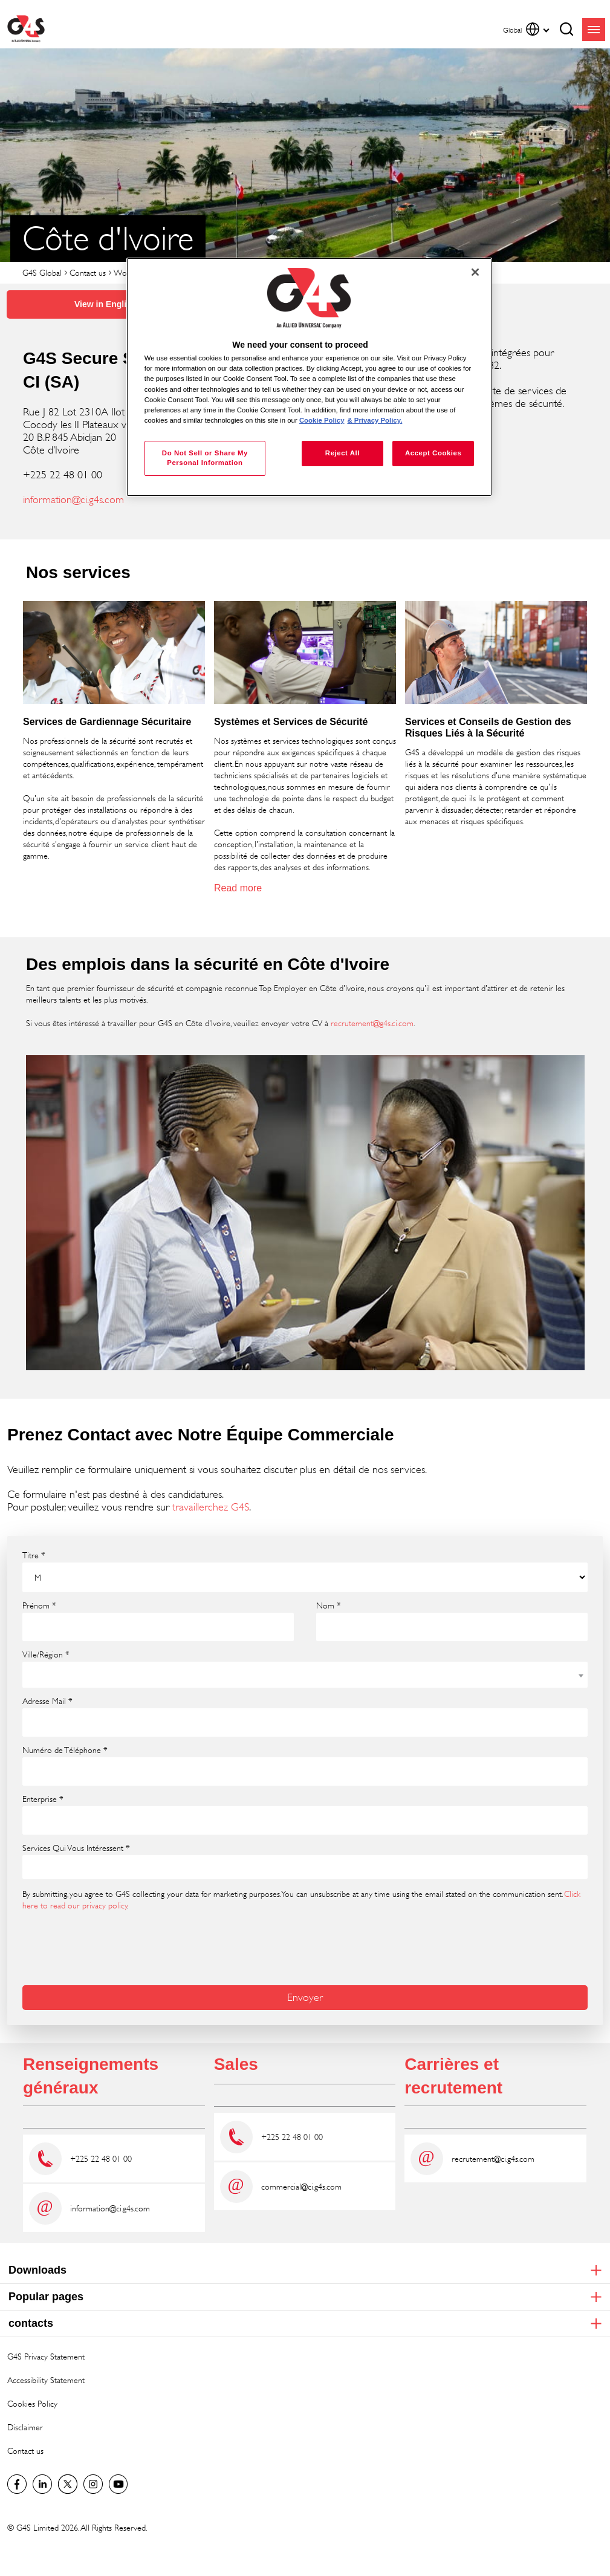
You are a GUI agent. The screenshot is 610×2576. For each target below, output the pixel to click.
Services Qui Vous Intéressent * (76, 1848)
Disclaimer (25, 2427)
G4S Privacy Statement (46, 2356)
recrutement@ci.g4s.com (493, 2158)
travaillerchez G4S (210, 1507)
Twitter (67, 2484)
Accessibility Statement (46, 2380)
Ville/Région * (46, 1654)
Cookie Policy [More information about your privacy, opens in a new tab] (322, 420)
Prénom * (39, 1605)
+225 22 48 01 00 (101, 2158)
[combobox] (305, 1675)
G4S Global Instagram (93, 2484)
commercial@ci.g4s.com (301, 2186)
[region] (309, 377)
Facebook (17, 2484)
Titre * (33, 1555)
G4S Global (42, 272)
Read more (238, 888)
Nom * (328, 1605)
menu (593, 29)
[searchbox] (34, 1867)
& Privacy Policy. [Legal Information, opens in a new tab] (374, 420)
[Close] (475, 272)
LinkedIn (42, 2484)
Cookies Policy (32, 2403)
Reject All (342, 453)
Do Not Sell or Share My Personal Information (205, 457)
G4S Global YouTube (118, 2484)
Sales (236, 2064)
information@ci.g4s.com (73, 499)
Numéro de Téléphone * (65, 1750)
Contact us (88, 272)
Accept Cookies (433, 453)
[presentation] (114, 1946)
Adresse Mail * (47, 1701)
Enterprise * (42, 1799)
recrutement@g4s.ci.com (372, 1023)
